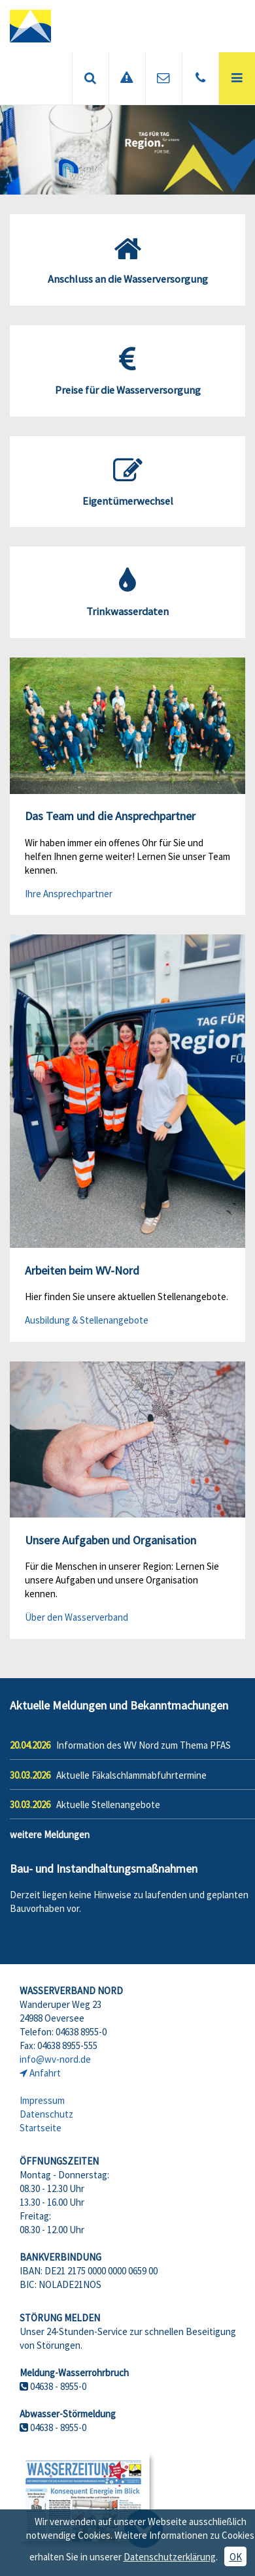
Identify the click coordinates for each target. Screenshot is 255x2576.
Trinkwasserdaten (127, 592)
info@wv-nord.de (55, 2059)
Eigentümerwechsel (127, 482)
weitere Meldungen (50, 1834)
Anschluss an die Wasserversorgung (128, 260)
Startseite (40, 2128)
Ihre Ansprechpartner (68, 893)
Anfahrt (45, 2073)
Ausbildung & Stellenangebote (86, 1320)
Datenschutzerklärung (170, 2557)
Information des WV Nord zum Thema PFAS (143, 1745)
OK (236, 2557)
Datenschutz (46, 2114)
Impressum (42, 2100)
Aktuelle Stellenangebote (108, 1804)
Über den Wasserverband (76, 1617)
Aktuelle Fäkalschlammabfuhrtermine (131, 1775)
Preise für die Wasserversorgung (128, 371)
